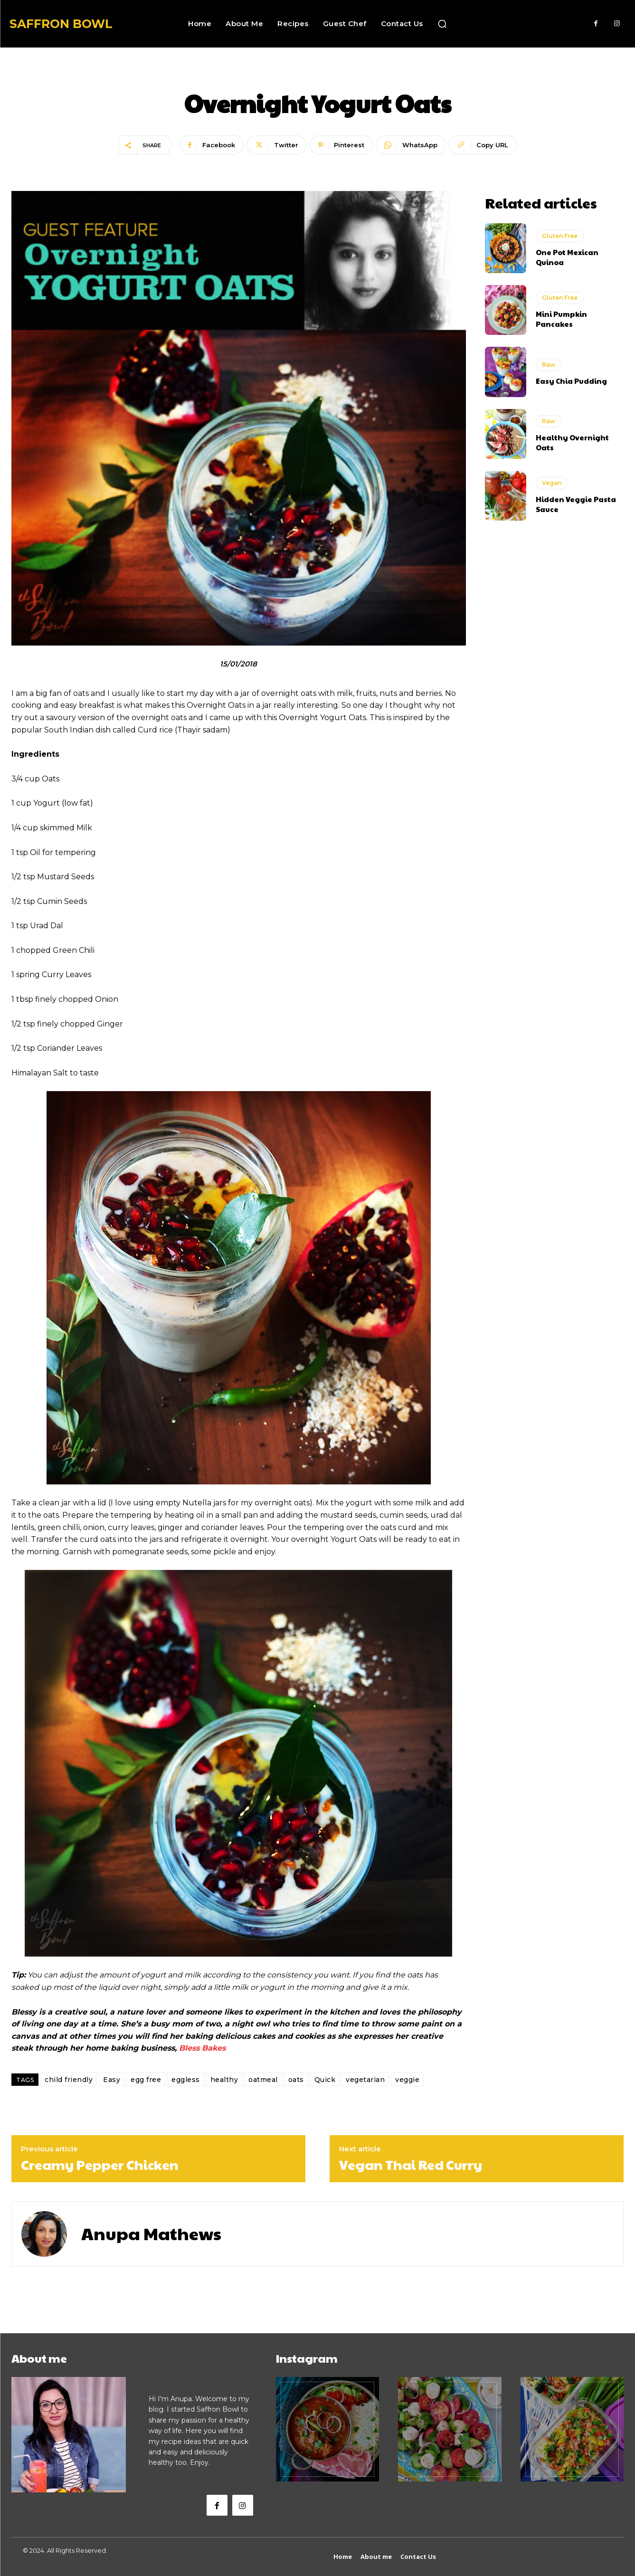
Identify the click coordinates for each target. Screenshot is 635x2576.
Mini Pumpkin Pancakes (561, 319)
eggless (185, 2079)
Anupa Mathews (151, 2233)
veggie (407, 2079)
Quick (325, 2079)
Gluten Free (560, 235)
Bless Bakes (202, 2048)
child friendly (69, 2079)
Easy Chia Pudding (571, 381)
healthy (224, 2079)
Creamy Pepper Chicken (100, 2165)
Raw (548, 364)
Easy (111, 2079)
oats (296, 2079)
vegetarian (365, 2079)
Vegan (551, 482)
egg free (146, 2079)
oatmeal (263, 2079)
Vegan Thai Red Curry (410, 2165)
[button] (442, 23)
